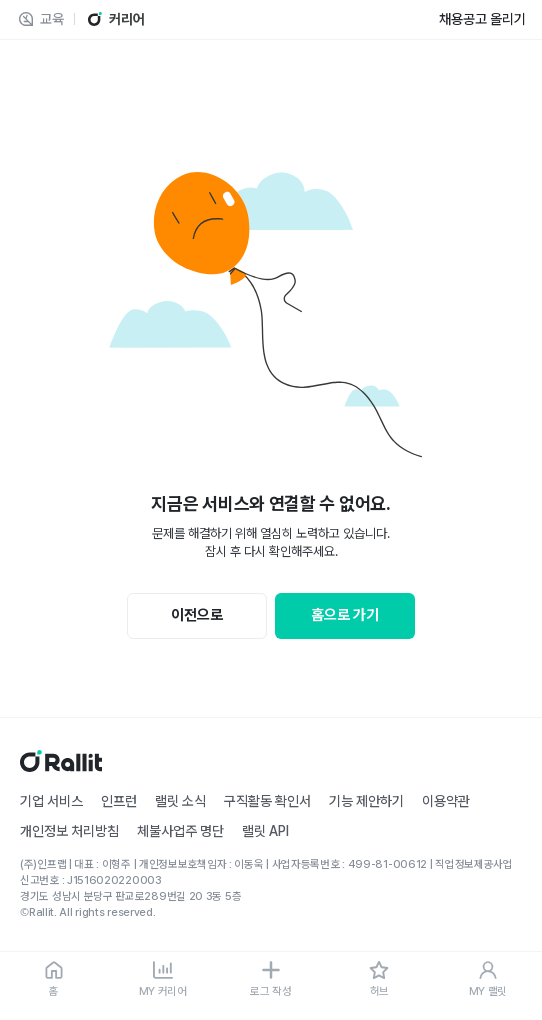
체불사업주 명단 (180, 831)
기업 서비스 (51, 801)
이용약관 (446, 801)
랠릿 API (265, 831)
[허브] (379, 980)
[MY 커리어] (162, 980)
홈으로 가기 (345, 615)
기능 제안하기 (366, 801)
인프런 (119, 801)
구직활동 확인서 (267, 801)
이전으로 (197, 615)
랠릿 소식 (180, 801)
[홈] (54, 980)
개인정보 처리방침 (69, 831)
